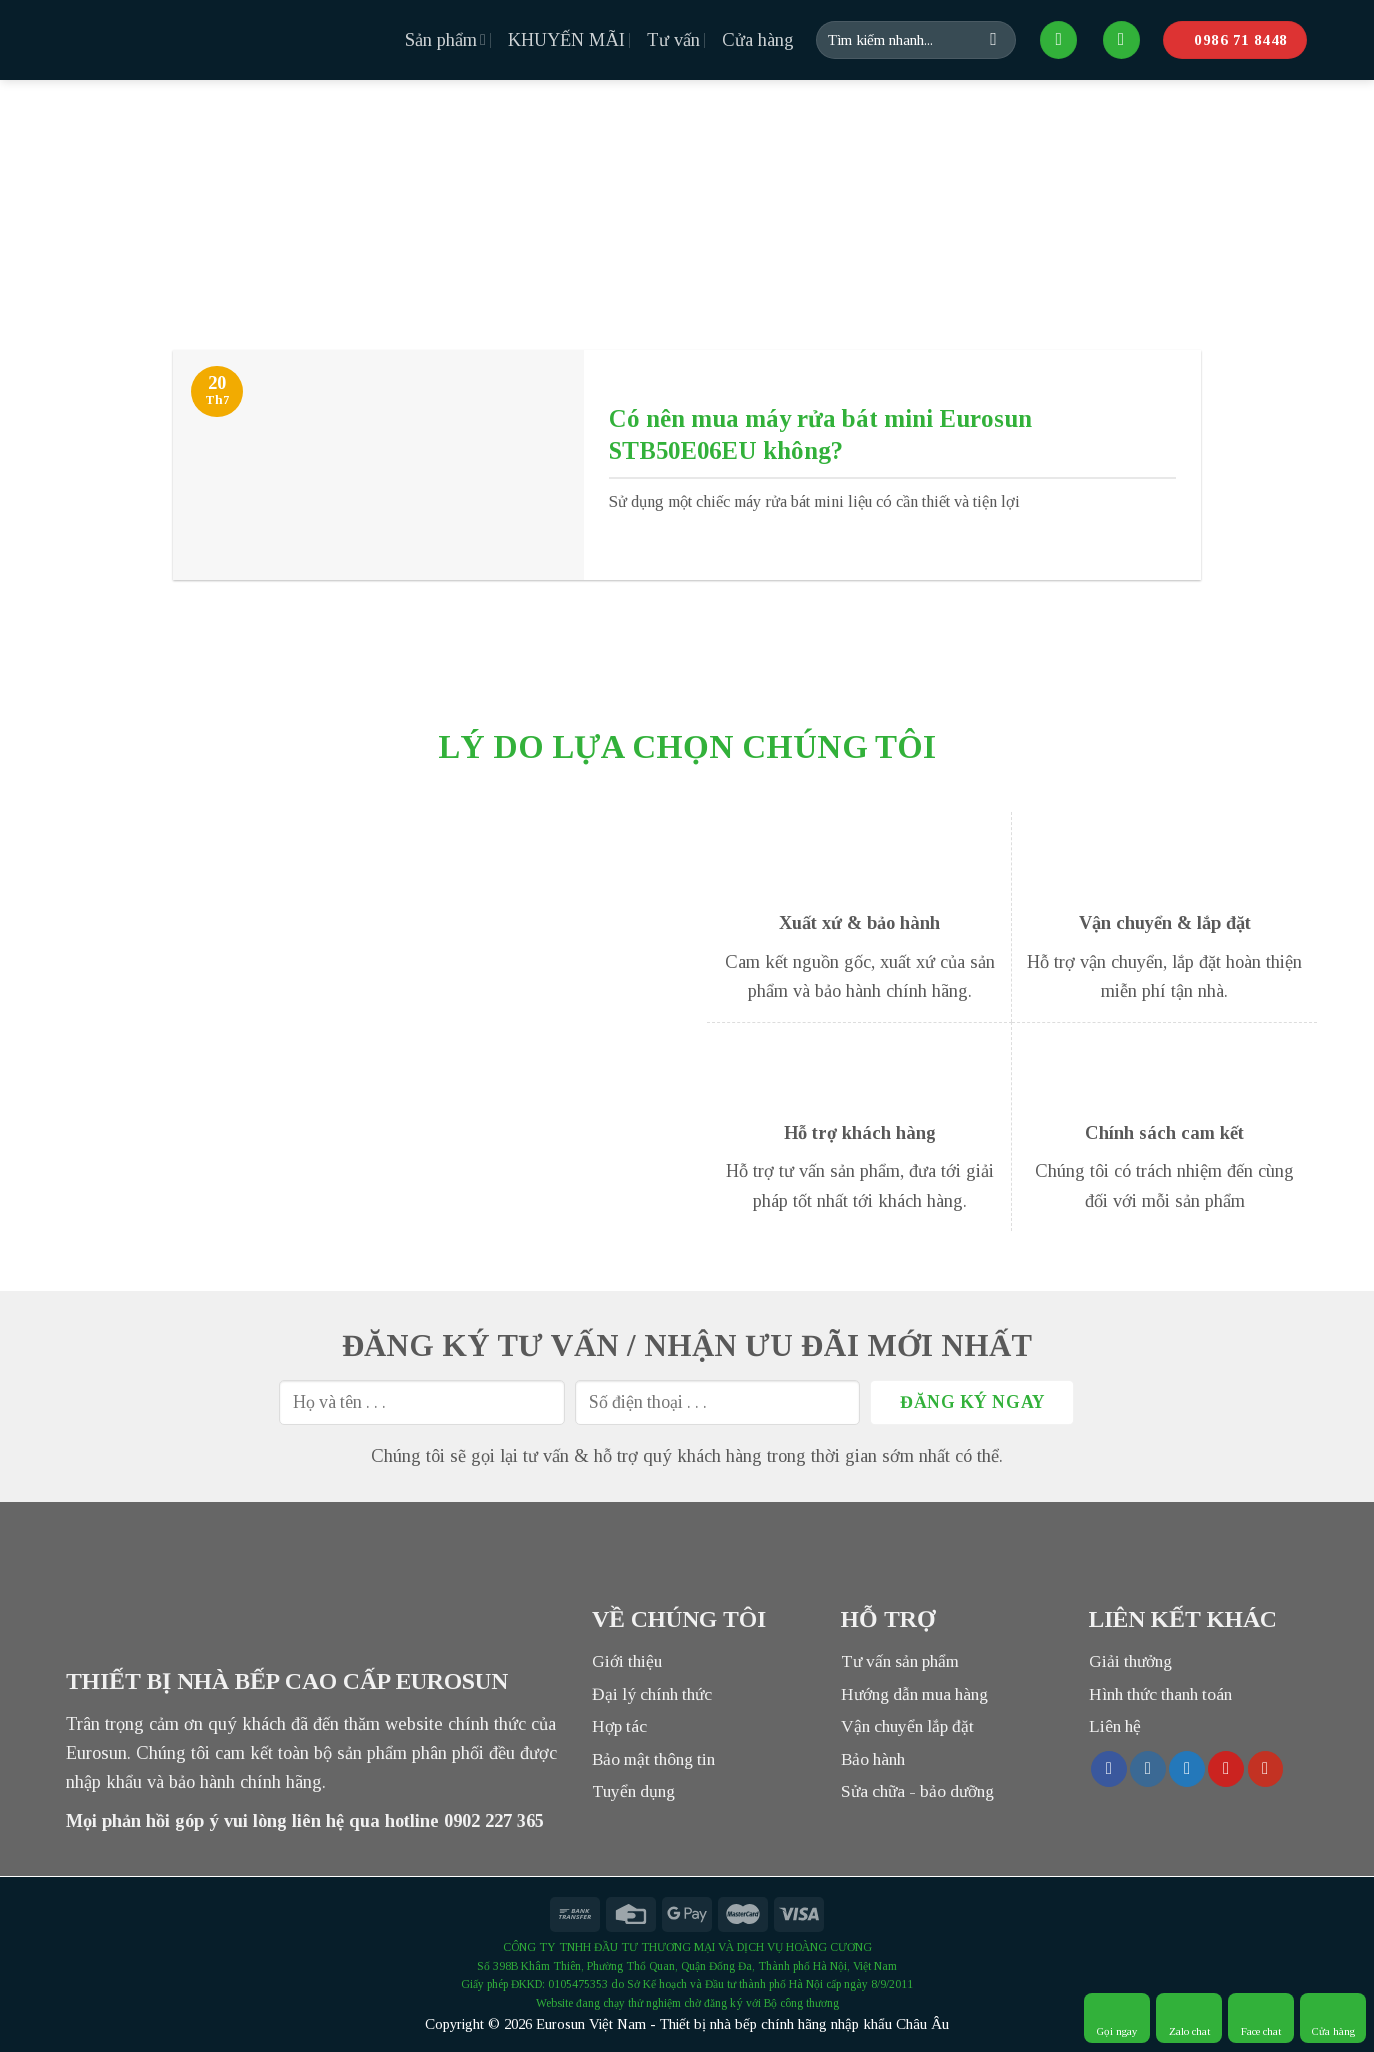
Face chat (1261, 2018)
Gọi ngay (1117, 2018)
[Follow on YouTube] (1266, 1769)
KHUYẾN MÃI (566, 40)
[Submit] (994, 40)
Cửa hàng (758, 40)
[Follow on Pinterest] (1226, 1769)
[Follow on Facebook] (1109, 1769)
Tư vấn (673, 40)
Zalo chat (1189, 2018)
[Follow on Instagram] (1148, 1769)
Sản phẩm (445, 40)
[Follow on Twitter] (1187, 1769)
